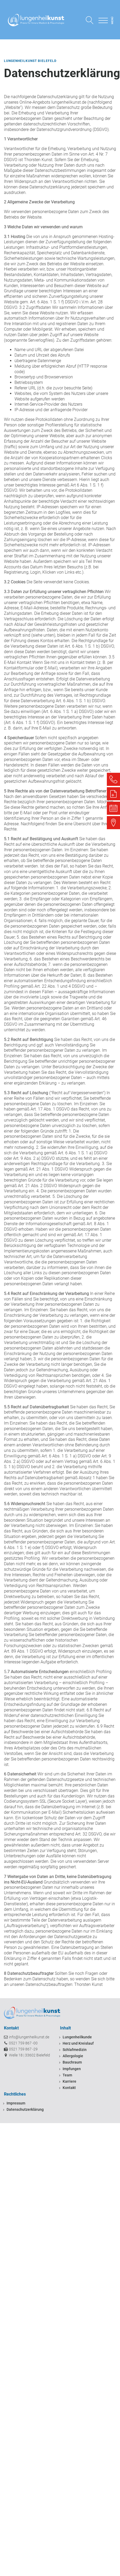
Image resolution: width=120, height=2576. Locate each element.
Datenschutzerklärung (25, 2109)
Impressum (16, 2103)
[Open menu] (103, 20)
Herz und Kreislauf (78, 2043)
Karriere (69, 2081)
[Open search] (89, 20)
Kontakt (69, 2088)
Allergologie (73, 2056)
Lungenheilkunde (77, 2037)
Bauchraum (72, 2062)
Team (67, 2075)
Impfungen (72, 2069)
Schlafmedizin (75, 2050)
